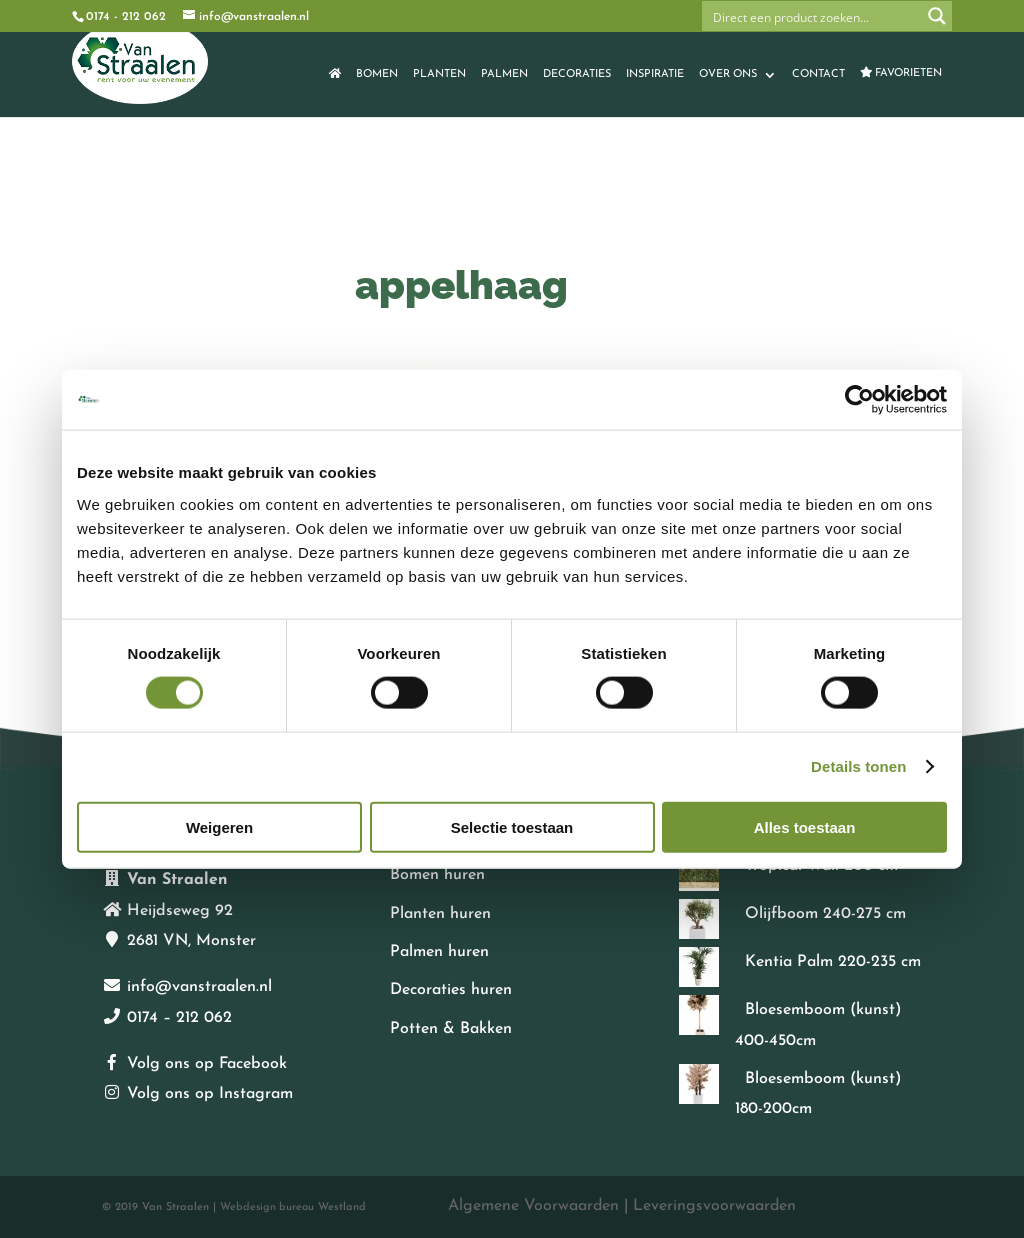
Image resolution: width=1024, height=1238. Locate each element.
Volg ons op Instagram (210, 1094)
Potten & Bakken (451, 1029)
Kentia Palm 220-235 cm (833, 962)
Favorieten (901, 72)
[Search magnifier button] (937, 16)
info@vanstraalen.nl (199, 987)
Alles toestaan (805, 826)
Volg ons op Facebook (207, 1064)
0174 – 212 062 (179, 1018)
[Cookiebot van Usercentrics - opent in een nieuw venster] (859, 400)
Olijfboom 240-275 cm (825, 914)
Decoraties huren (451, 990)
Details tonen (858, 766)
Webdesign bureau (267, 1207)
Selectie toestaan (512, 826)
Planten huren (440, 914)
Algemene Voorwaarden (533, 1206)
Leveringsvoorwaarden (714, 1206)
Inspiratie (655, 74)
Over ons (728, 74)
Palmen (504, 74)
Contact (818, 74)
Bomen (377, 74)
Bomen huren (437, 875)
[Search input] (813, 16)
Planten (439, 74)
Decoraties (577, 74)
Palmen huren (439, 952)
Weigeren (219, 826)
